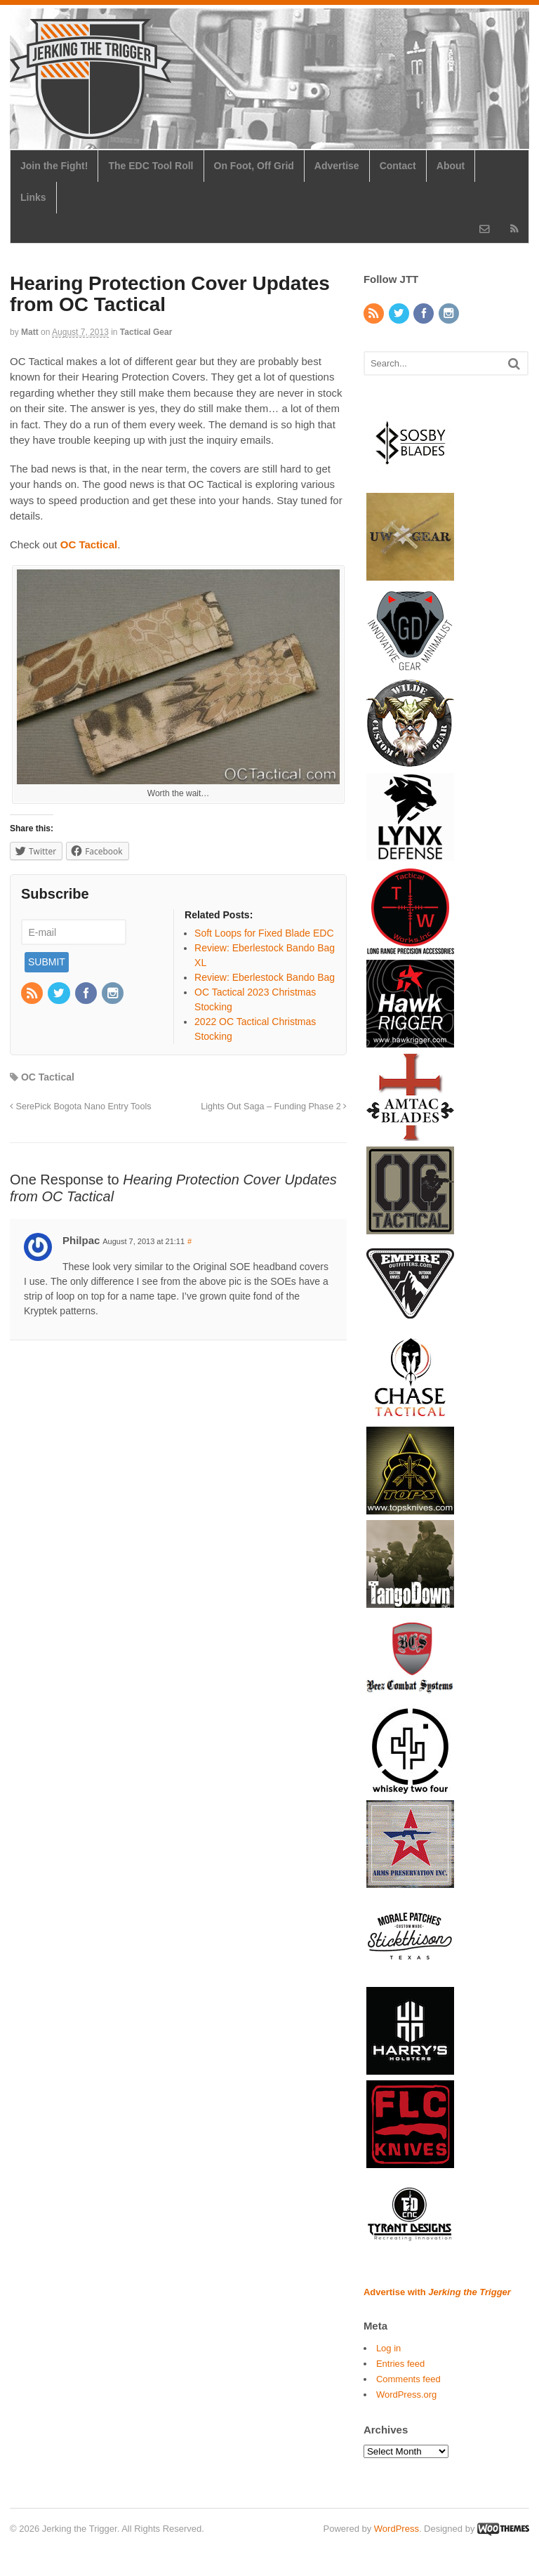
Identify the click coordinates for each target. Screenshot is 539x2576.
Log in (388, 2348)
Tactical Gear (146, 332)
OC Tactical (47, 1077)
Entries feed (400, 2363)
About (451, 165)
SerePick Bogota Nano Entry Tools (80, 1106)
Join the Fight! (54, 165)
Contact (398, 165)
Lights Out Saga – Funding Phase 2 (274, 1106)
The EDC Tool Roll (150, 165)
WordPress (396, 2528)
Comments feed (408, 2379)
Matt (30, 332)
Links (33, 197)
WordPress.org (406, 2394)
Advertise (336, 165)
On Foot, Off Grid (254, 165)
